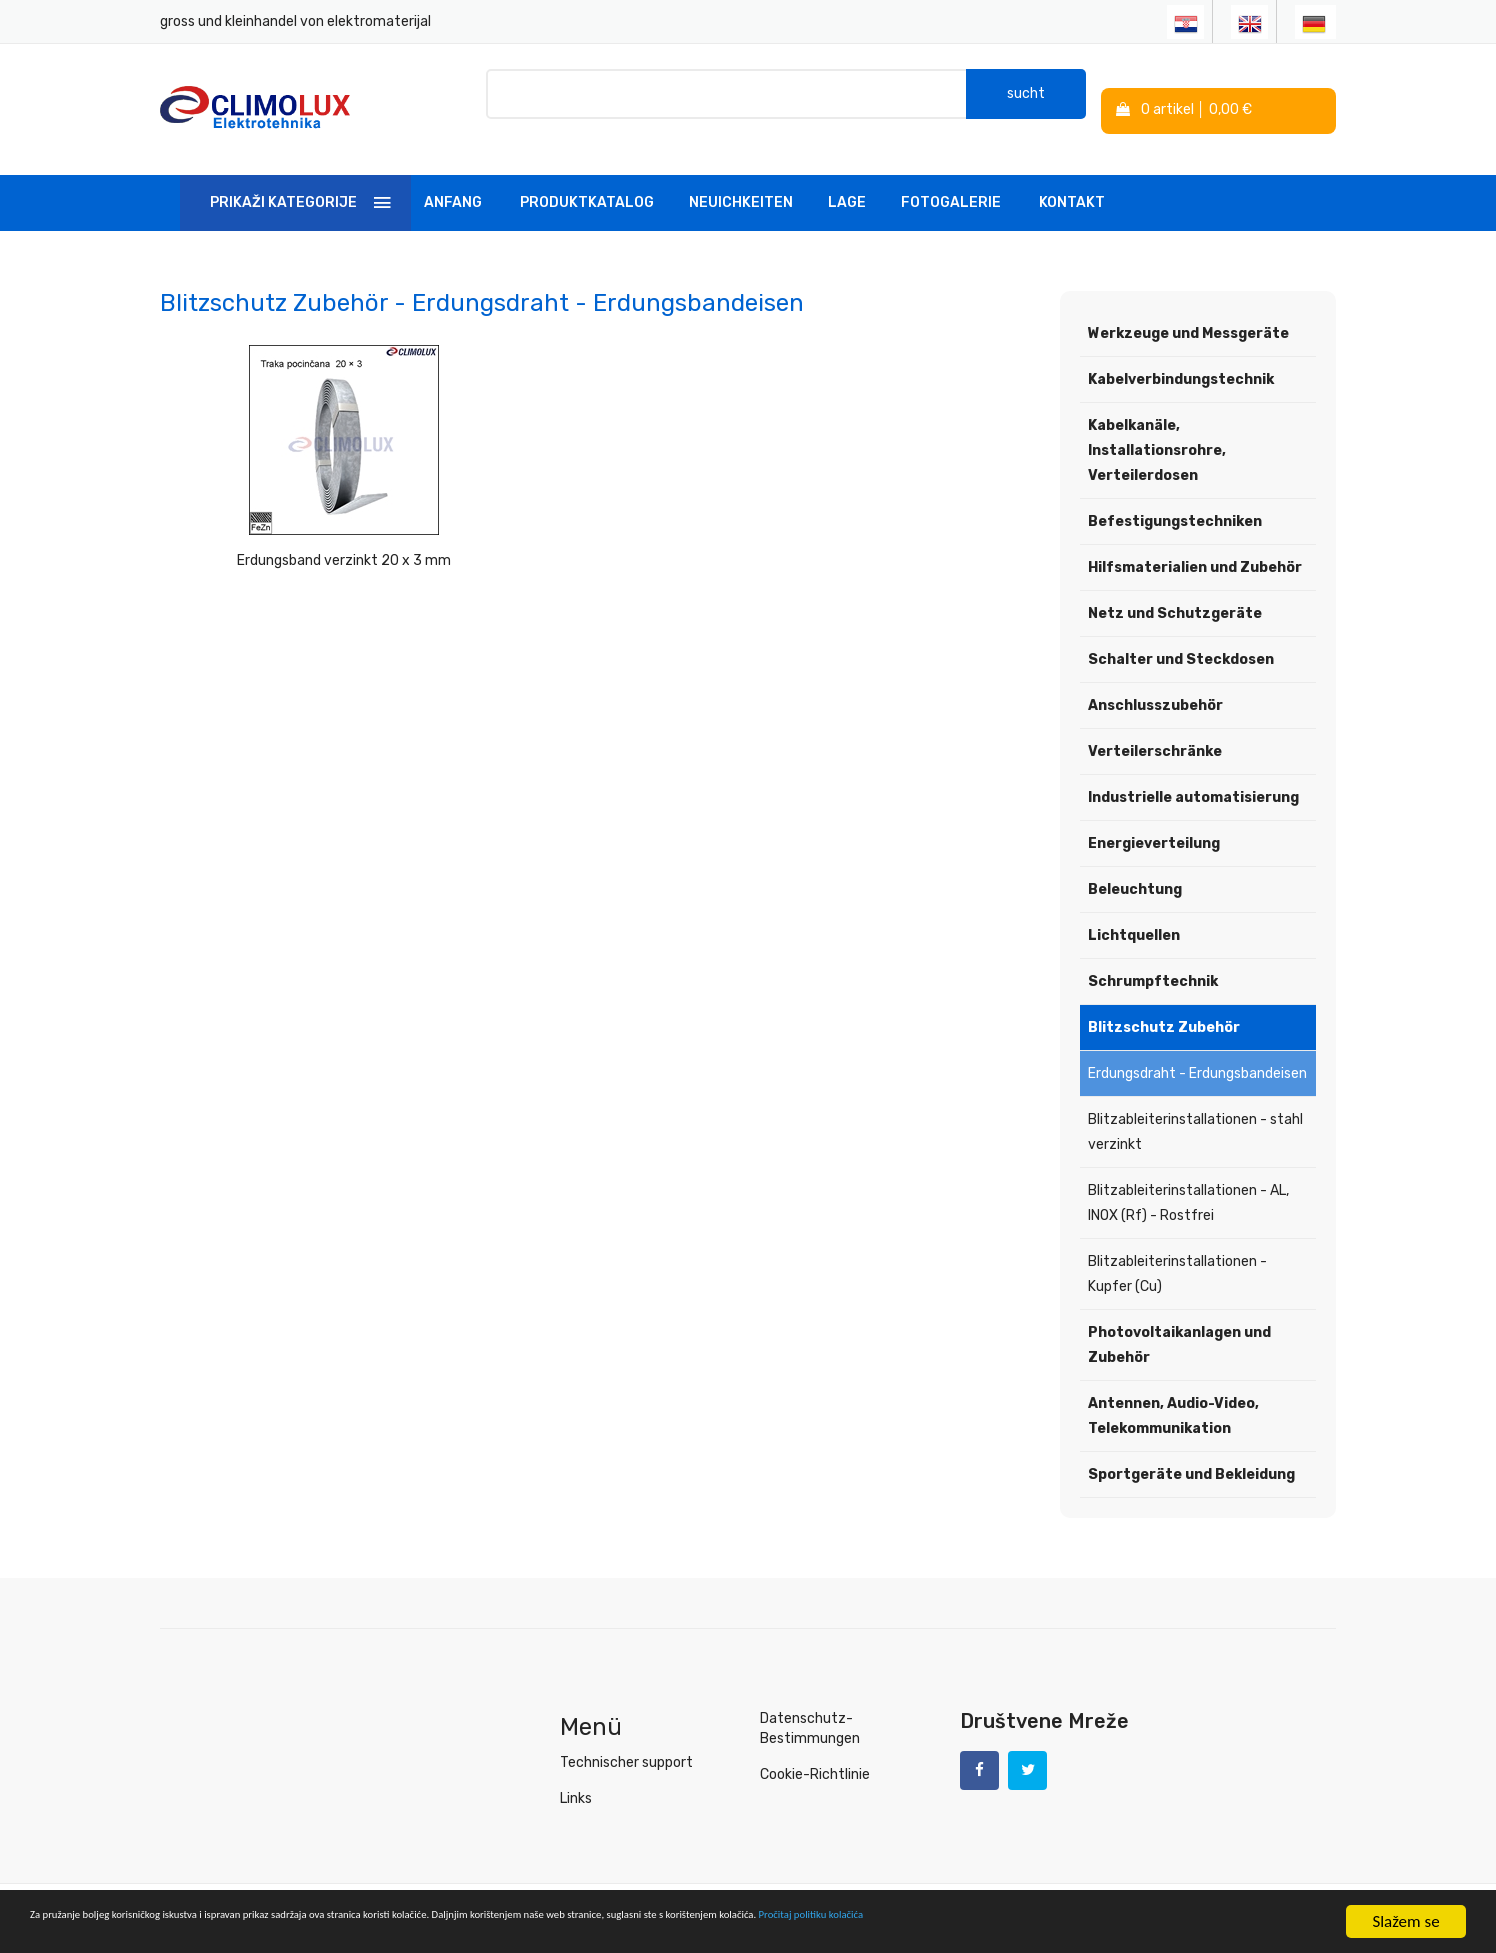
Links (576, 1779)
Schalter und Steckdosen (1181, 640)
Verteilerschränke (1155, 732)
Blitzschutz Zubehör (1164, 1008)
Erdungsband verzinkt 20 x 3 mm (298, 541)
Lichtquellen (1134, 916)
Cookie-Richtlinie (815, 1755)
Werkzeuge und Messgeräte (1188, 314)
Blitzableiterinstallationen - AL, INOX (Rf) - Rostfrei (1188, 1184)
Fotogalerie (951, 183)
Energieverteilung (1154, 824)
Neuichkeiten (741, 183)
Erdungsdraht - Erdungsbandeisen (1197, 1054)
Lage (847, 183)
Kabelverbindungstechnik (1181, 360)
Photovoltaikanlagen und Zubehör (1179, 1326)
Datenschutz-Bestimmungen (810, 1709)
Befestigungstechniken (1175, 502)
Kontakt (1072, 183)
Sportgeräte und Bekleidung (1191, 1455)
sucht (1026, 99)
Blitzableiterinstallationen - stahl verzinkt (1195, 1113)
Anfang (453, 183)
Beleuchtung (1135, 870)
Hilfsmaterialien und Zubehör (1195, 548)
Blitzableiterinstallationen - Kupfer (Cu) (1177, 1255)
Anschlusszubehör (1155, 686)
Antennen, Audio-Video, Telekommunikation (1173, 1397)
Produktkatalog (587, 183)
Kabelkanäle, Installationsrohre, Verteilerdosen (1157, 431)
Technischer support (626, 1743)
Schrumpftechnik (1153, 962)
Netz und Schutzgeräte (1175, 594)
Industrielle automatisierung (1193, 778)
